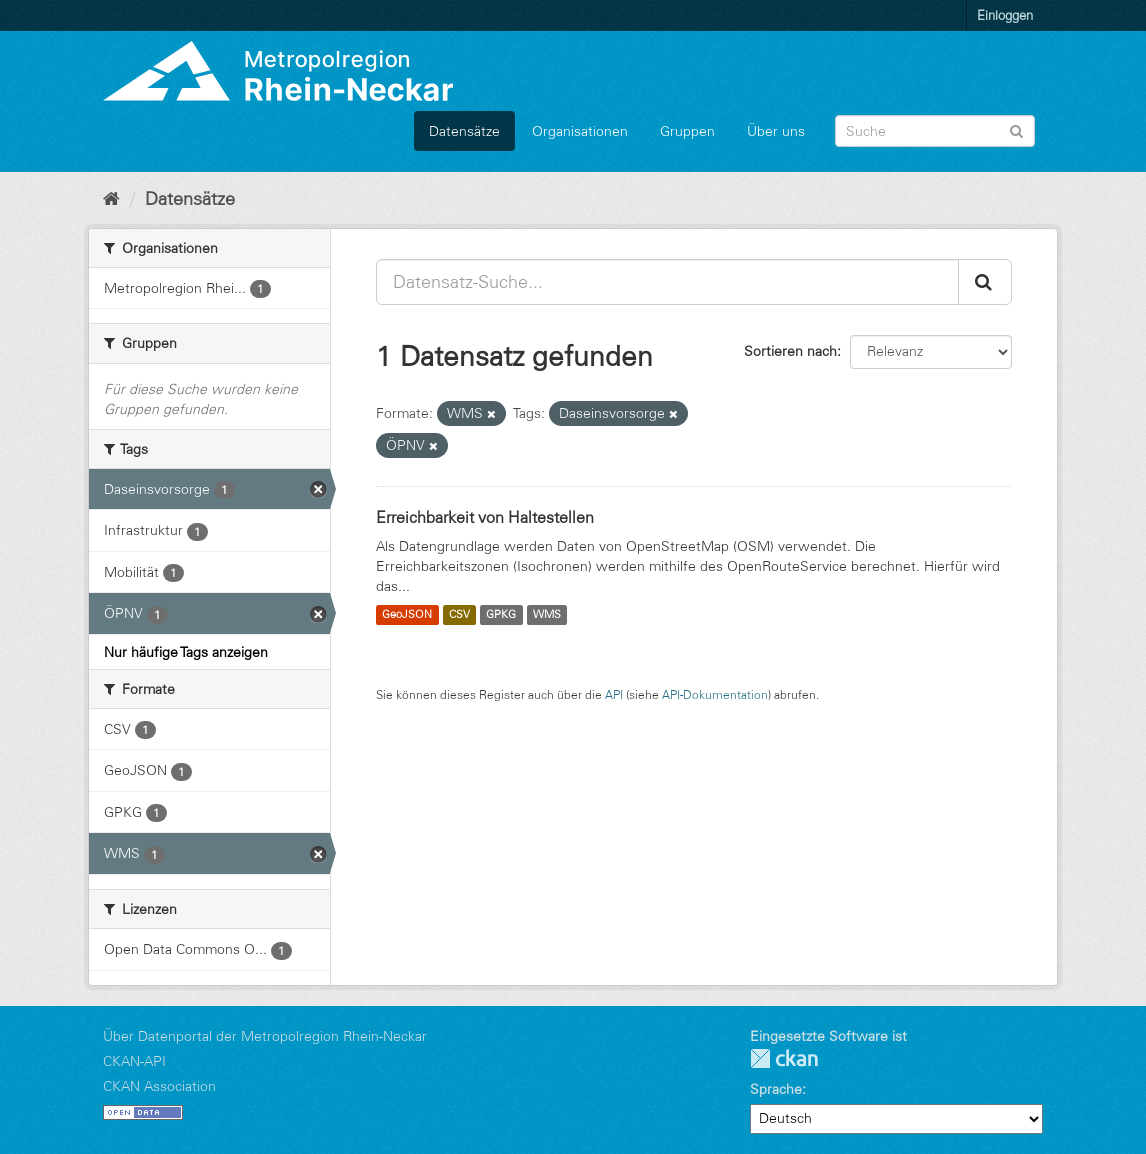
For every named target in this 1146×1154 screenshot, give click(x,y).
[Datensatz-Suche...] (667, 282)
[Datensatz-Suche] (935, 131)
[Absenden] (1016, 129)
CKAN (784, 1058)
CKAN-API (134, 1061)
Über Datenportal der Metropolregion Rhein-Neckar (265, 1036)
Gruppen (687, 131)
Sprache (776, 1089)
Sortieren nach (790, 351)
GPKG (501, 615)
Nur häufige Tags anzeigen (186, 652)
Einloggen (1005, 15)
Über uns (776, 131)
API (614, 694)
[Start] (111, 199)
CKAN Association (159, 1086)
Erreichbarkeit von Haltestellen (485, 517)
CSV (459, 615)
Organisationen (580, 131)
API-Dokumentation (715, 694)
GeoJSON (407, 615)
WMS (547, 615)
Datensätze (464, 131)
